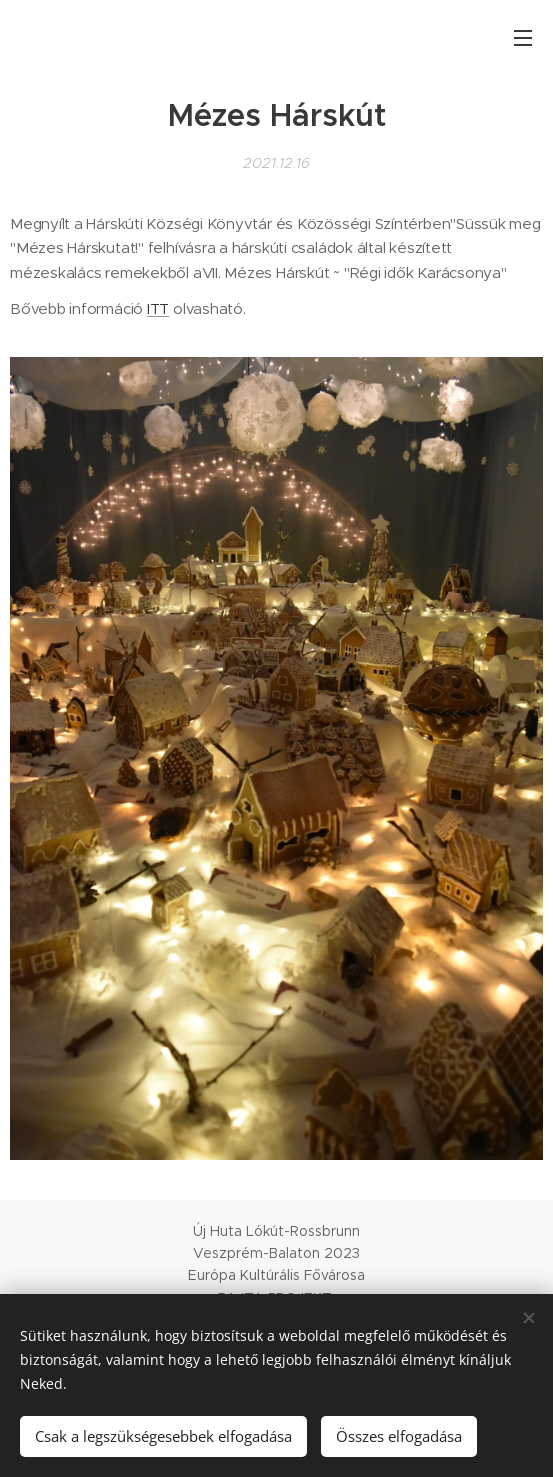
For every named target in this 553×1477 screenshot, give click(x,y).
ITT (158, 308)
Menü (523, 38)
